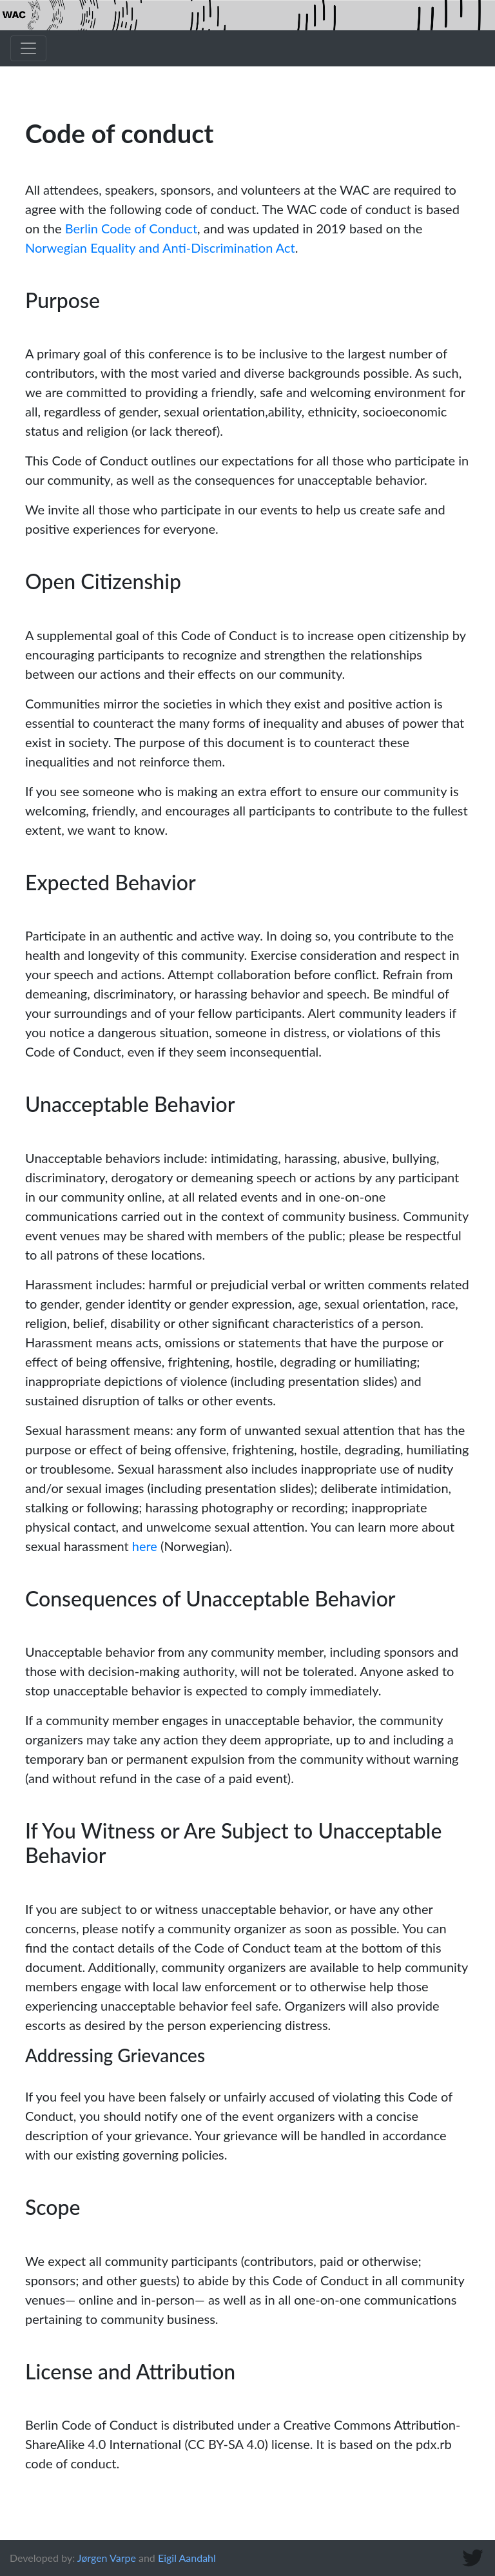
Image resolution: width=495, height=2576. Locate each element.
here (144, 1546)
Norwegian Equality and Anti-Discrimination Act (160, 247)
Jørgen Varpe (106, 2558)
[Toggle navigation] (28, 48)
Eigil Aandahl (187, 2558)
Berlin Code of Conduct (131, 228)
